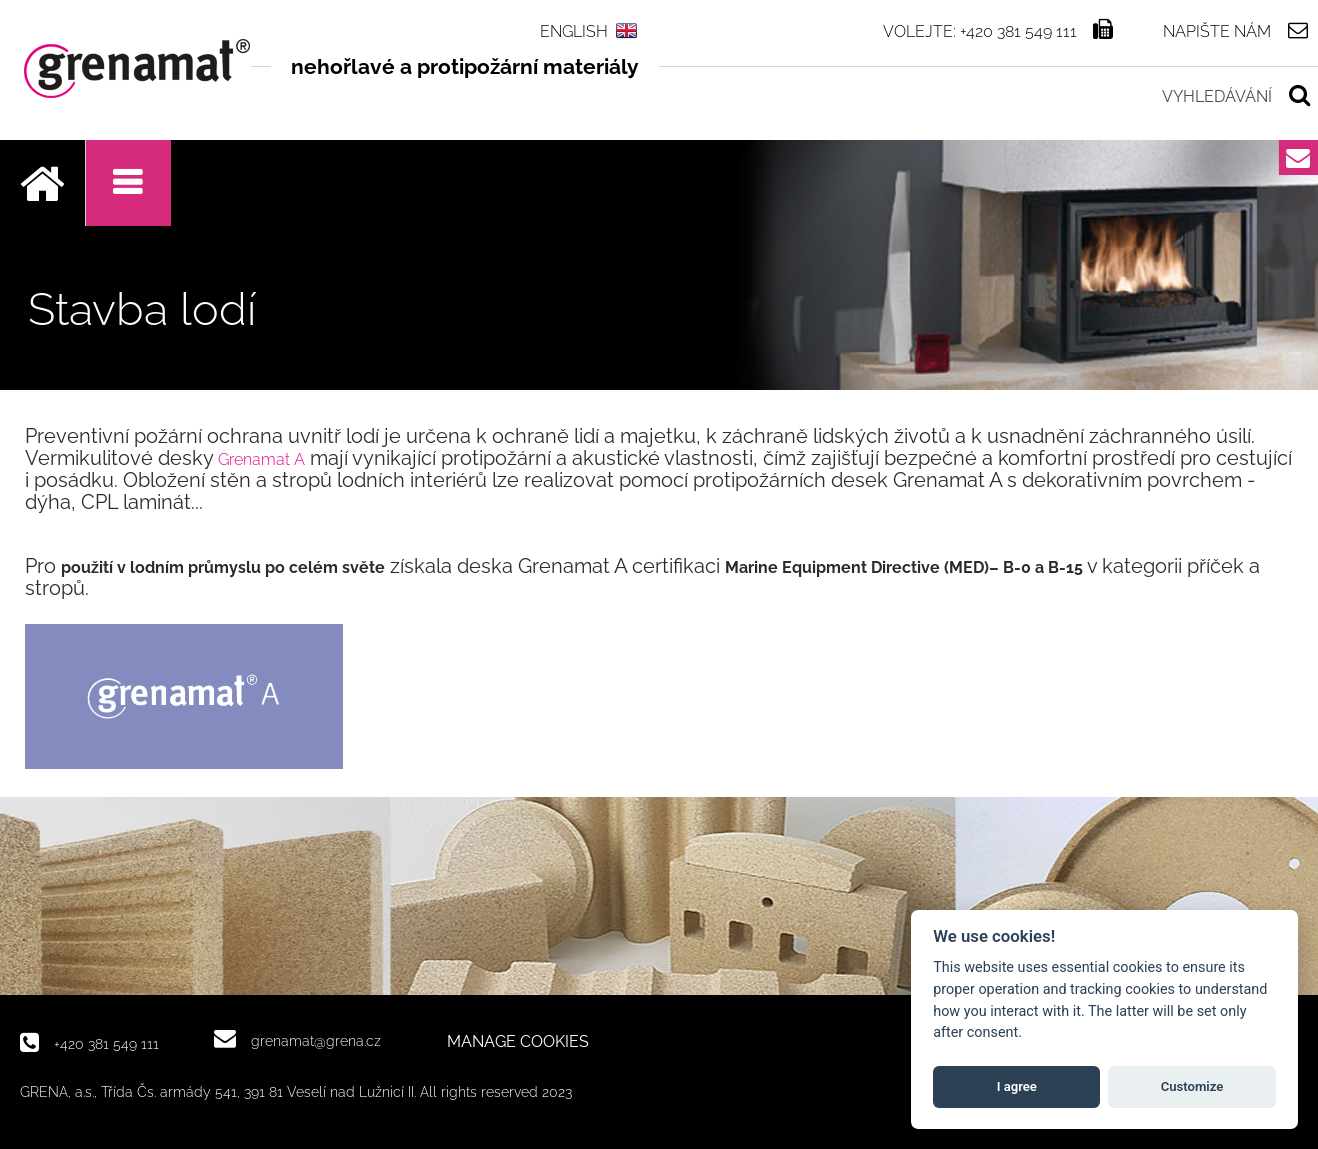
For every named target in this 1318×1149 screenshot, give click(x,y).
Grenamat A (261, 459)
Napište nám (1217, 31)
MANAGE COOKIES (518, 1042)
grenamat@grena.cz (316, 1040)
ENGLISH (574, 31)
